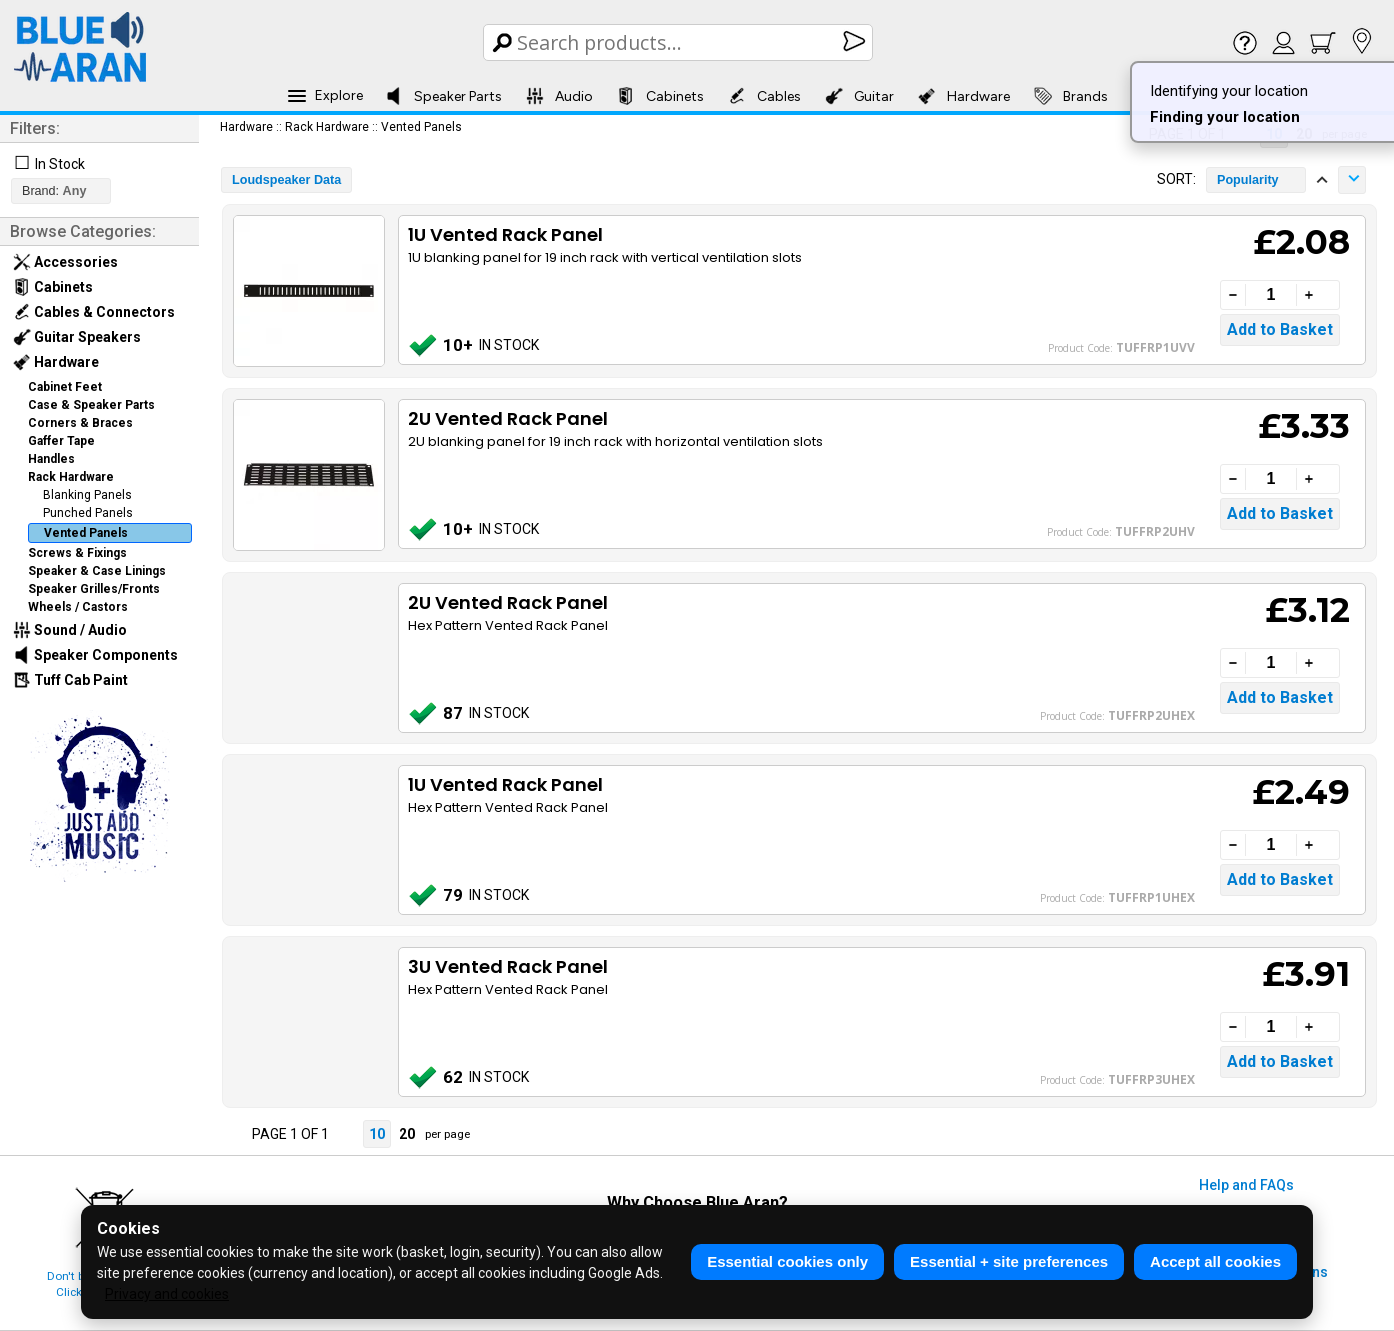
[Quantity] (1271, 295)
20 (407, 1134)
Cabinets (660, 96)
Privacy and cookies (167, 1294)
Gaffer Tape (61, 441)
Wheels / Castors (78, 607)
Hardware (964, 96)
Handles (51, 459)
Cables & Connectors (94, 312)
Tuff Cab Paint (70, 680)
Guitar (859, 96)
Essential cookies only (787, 1261)
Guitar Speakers (77, 337)
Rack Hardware (71, 477)
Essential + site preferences (1009, 1261)
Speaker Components (95, 655)
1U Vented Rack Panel (505, 234)
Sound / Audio (70, 630)
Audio (559, 96)
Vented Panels (86, 533)
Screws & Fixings (77, 553)
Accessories (65, 262)
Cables (764, 96)
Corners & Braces (80, 423)
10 (377, 1134)
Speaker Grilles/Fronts (94, 589)
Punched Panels (88, 513)
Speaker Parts (443, 96)
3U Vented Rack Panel (508, 966)
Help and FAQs (1246, 1185)
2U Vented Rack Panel (508, 418)
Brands (1071, 96)
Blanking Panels (87, 495)
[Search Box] (679, 42)
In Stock (60, 164)
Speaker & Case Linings (97, 571)
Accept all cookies (1215, 1261)
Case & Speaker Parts (91, 405)
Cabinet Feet (65, 387)
